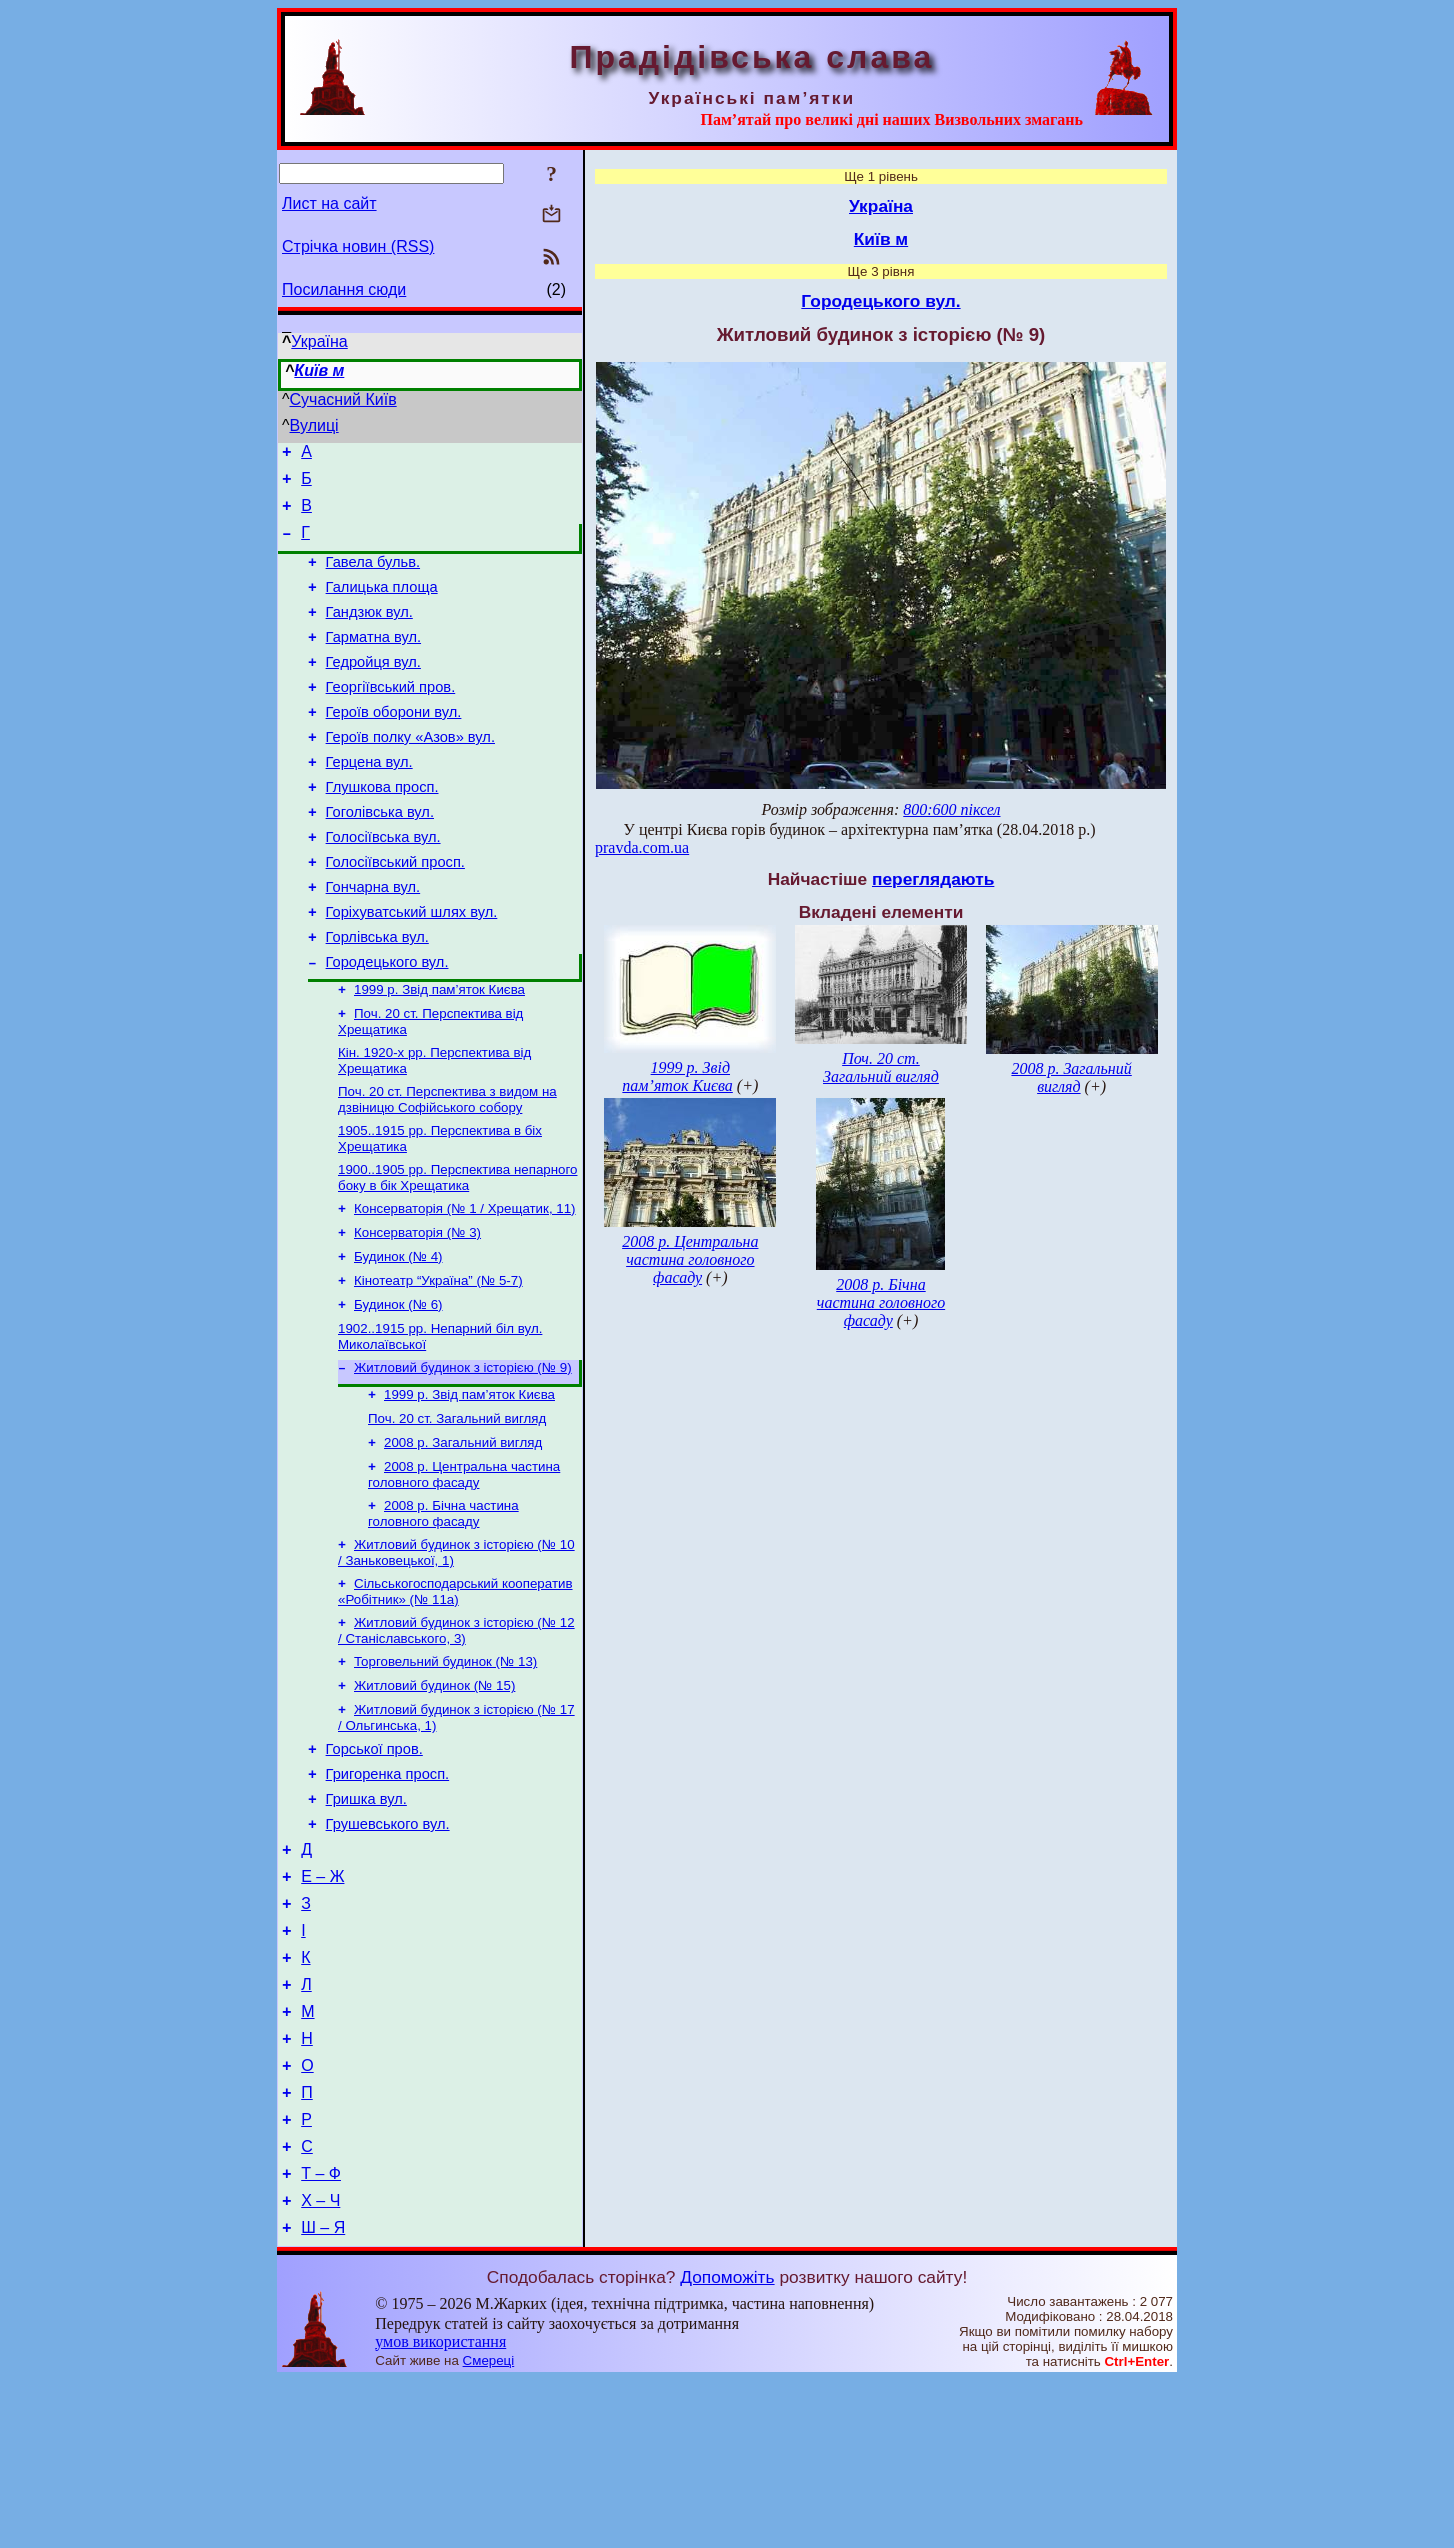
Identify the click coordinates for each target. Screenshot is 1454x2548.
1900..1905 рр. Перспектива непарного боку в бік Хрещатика (457, 1252)
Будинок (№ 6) (398, 1389)
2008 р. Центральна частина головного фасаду (464, 1571)
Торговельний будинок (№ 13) (445, 1768)
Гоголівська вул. (380, 857)
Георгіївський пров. (391, 717)
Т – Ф (321, 2335)
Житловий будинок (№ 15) (434, 1794)
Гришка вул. (366, 1919)
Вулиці (314, 425)
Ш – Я (323, 2395)
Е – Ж (322, 2005)
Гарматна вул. (373, 661)
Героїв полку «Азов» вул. (410, 773)
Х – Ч (320, 2365)
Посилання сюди (344, 289)
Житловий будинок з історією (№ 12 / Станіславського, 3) (456, 1735)
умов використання (440, 2509)
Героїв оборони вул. (394, 745)
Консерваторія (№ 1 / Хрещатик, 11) (465, 1285)
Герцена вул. (369, 801)
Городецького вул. (387, 1025)
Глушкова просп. (382, 829)
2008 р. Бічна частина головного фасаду (443, 1612)
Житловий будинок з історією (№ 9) (463, 1456)
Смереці (489, 2528)
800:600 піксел (951, 809)
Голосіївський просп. (395, 913)
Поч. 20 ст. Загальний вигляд (457, 1511)
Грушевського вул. (388, 1947)
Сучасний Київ (343, 399)
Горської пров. (374, 1863)
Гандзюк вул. (369, 633)
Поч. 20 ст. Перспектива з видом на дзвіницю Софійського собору (447, 1170)
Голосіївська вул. (383, 885)
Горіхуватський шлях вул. (412, 969)
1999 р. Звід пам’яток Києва (439, 1054)
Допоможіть (727, 2445)
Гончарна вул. (373, 941)
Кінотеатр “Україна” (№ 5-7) (438, 1363)
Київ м (319, 370)
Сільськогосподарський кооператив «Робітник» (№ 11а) (455, 1694)
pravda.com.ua (642, 847)
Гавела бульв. (373, 577)
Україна (319, 341)
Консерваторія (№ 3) (417, 1311)
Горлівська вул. (377, 997)
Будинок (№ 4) (398, 1337)
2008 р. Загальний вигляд (463, 1537)
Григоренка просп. (388, 1891)
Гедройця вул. (373, 689)
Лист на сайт (329, 203)
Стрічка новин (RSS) (358, 246)
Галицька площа (382, 605)
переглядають (933, 879)
